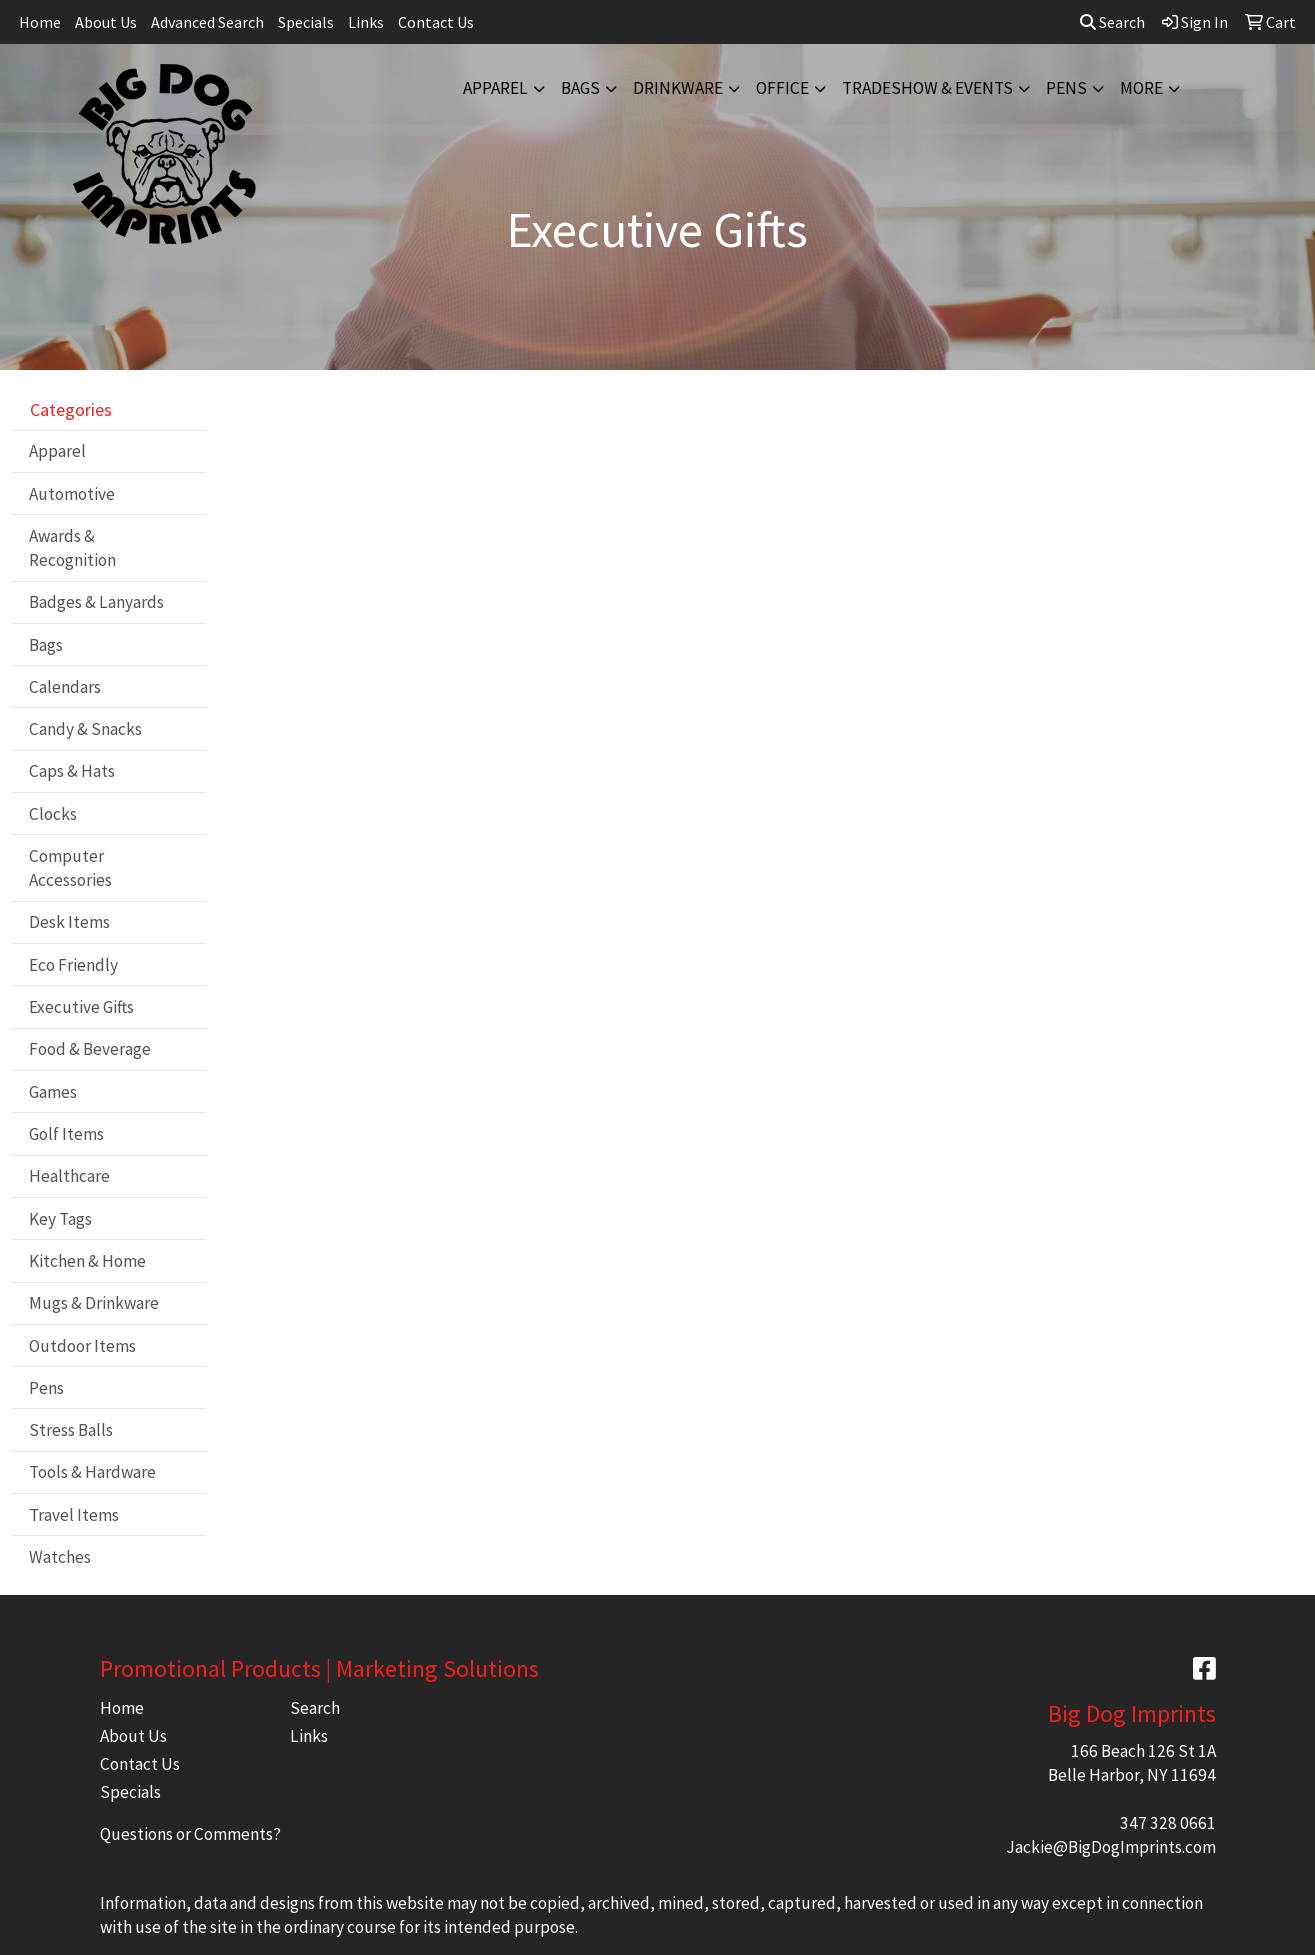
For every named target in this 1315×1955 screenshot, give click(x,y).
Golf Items (66, 1134)
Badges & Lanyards (96, 602)
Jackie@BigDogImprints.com (1111, 1847)
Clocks (53, 814)
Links (366, 22)
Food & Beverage (90, 1049)
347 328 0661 (1168, 1823)
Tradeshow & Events (927, 88)
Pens (1066, 88)
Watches (60, 1557)
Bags (580, 88)
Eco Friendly (73, 965)
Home (40, 22)
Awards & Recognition (72, 548)
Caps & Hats (72, 771)
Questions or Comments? (190, 1834)
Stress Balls (71, 1430)
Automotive (72, 494)
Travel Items (74, 1515)
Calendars (65, 687)
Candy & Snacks (85, 729)
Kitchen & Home (87, 1261)
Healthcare (69, 1176)
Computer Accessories (70, 868)
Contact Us (436, 22)
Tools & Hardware (92, 1472)
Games (53, 1092)
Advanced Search (207, 22)
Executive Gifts (81, 1007)
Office (782, 88)
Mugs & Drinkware (94, 1303)
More (1141, 88)
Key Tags (60, 1219)
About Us (106, 22)
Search (1112, 22)
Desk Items (69, 922)
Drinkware (678, 88)
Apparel (495, 88)
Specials (306, 22)
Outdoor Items (82, 1346)
